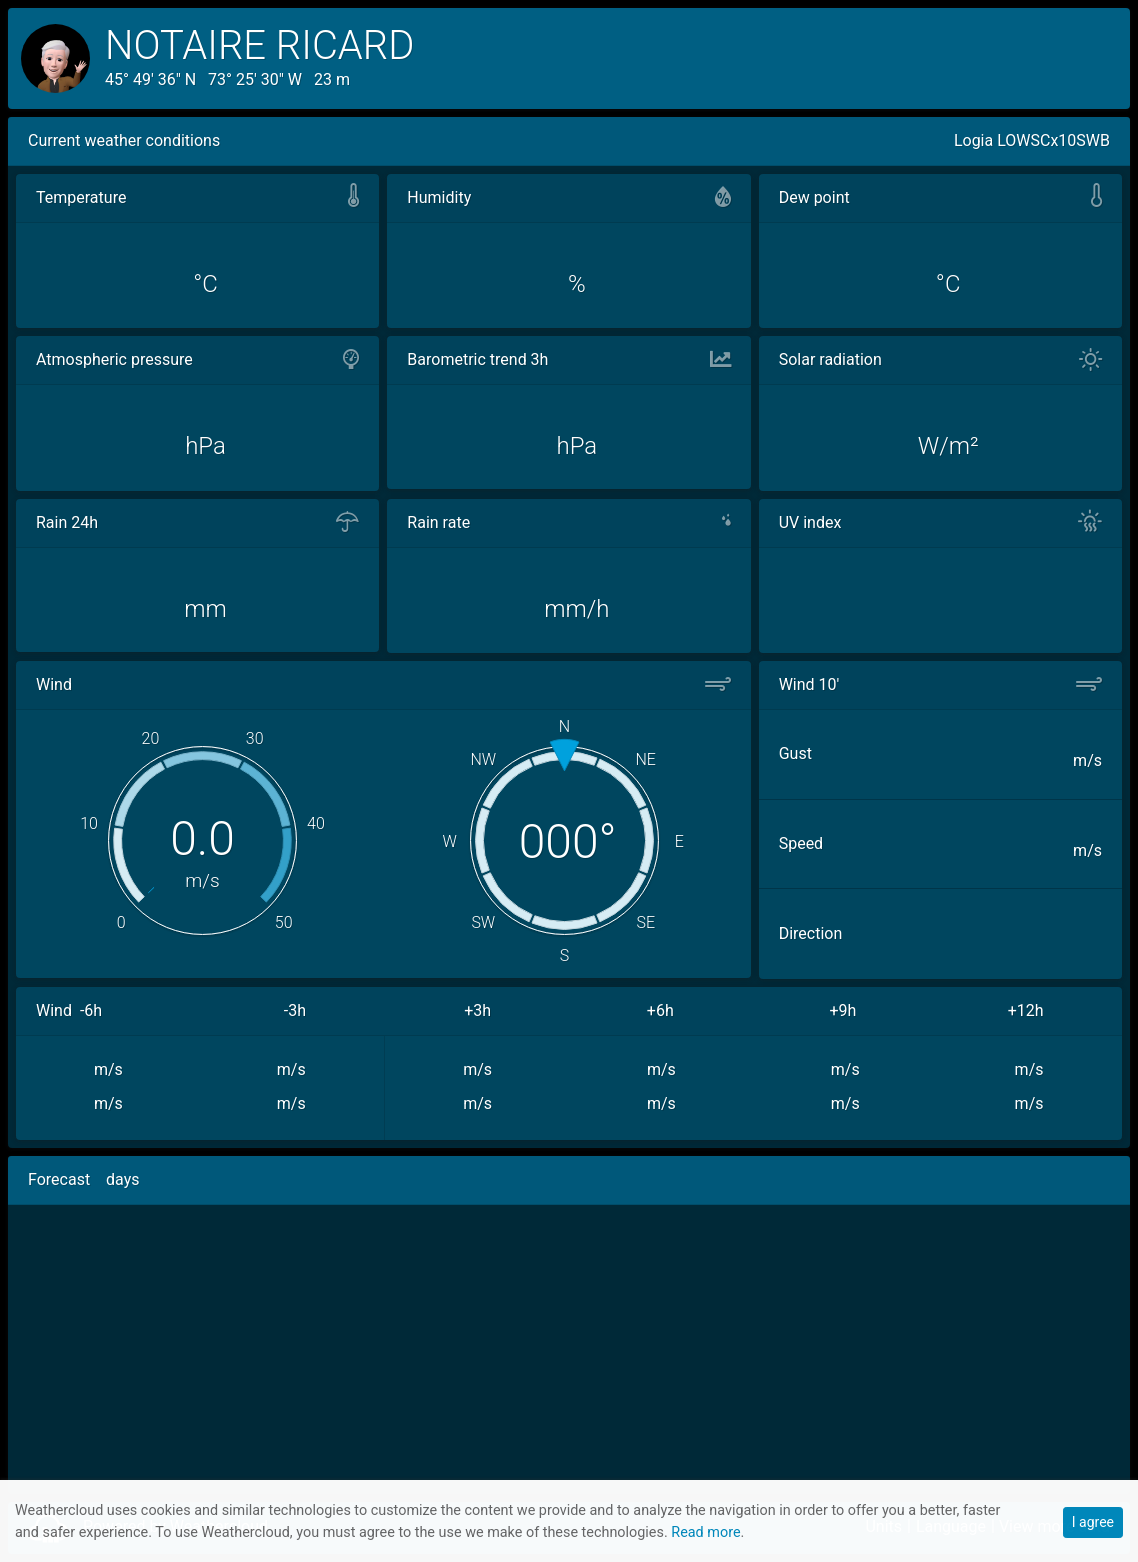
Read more (705, 1532)
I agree (1093, 1522)
